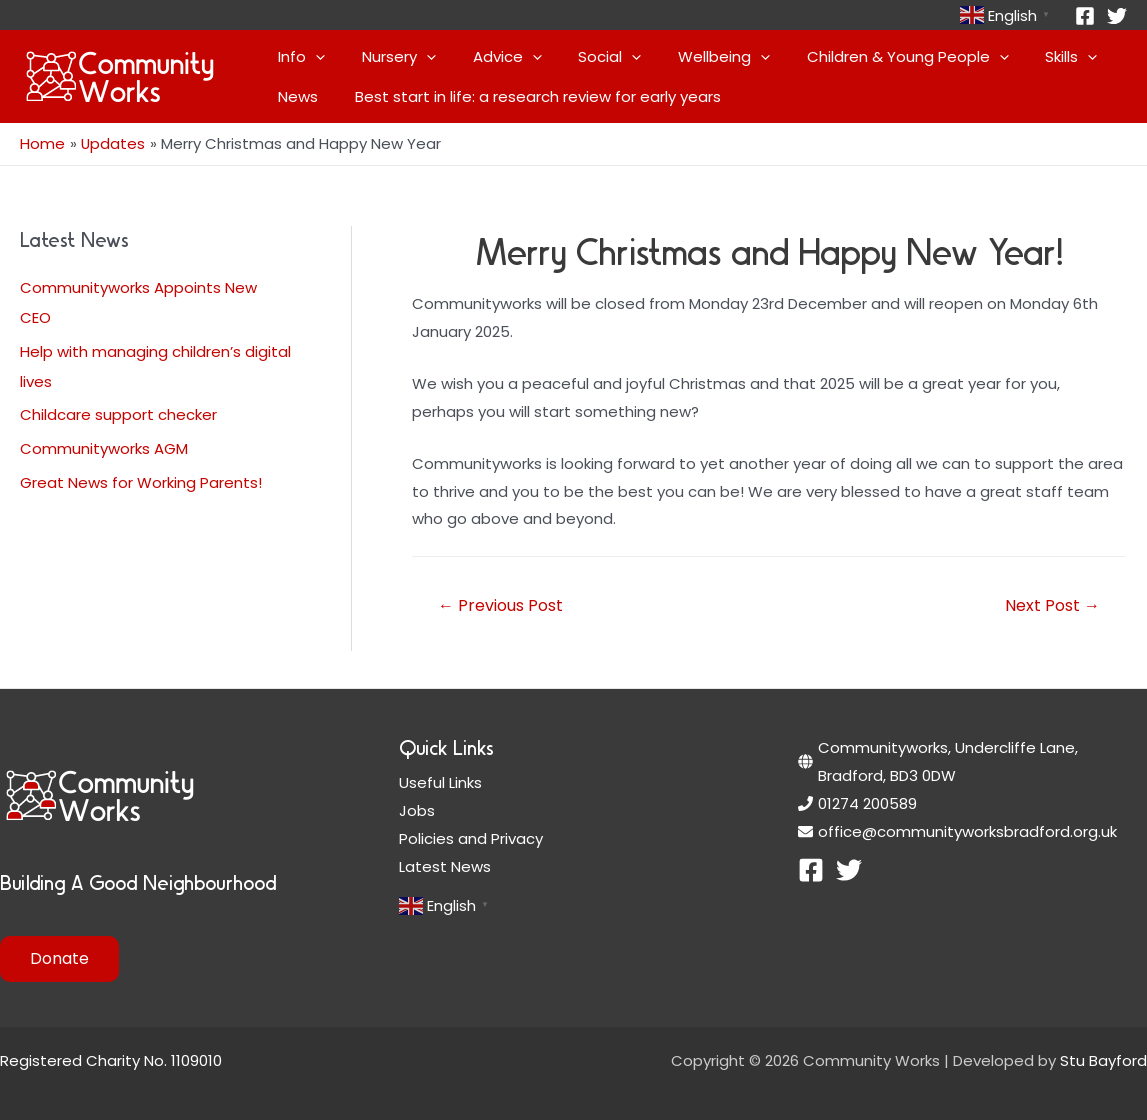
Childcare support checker (118, 413)
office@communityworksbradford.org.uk (967, 830)
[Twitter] (1117, 16)
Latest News (445, 865)
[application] (312, 57)
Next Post (1052, 604)
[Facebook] (1085, 16)
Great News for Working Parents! (141, 481)
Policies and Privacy (471, 837)
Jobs (417, 809)
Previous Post (500, 604)
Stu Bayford (1103, 1059)
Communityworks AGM (104, 447)
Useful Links (440, 781)
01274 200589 (867, 802)
